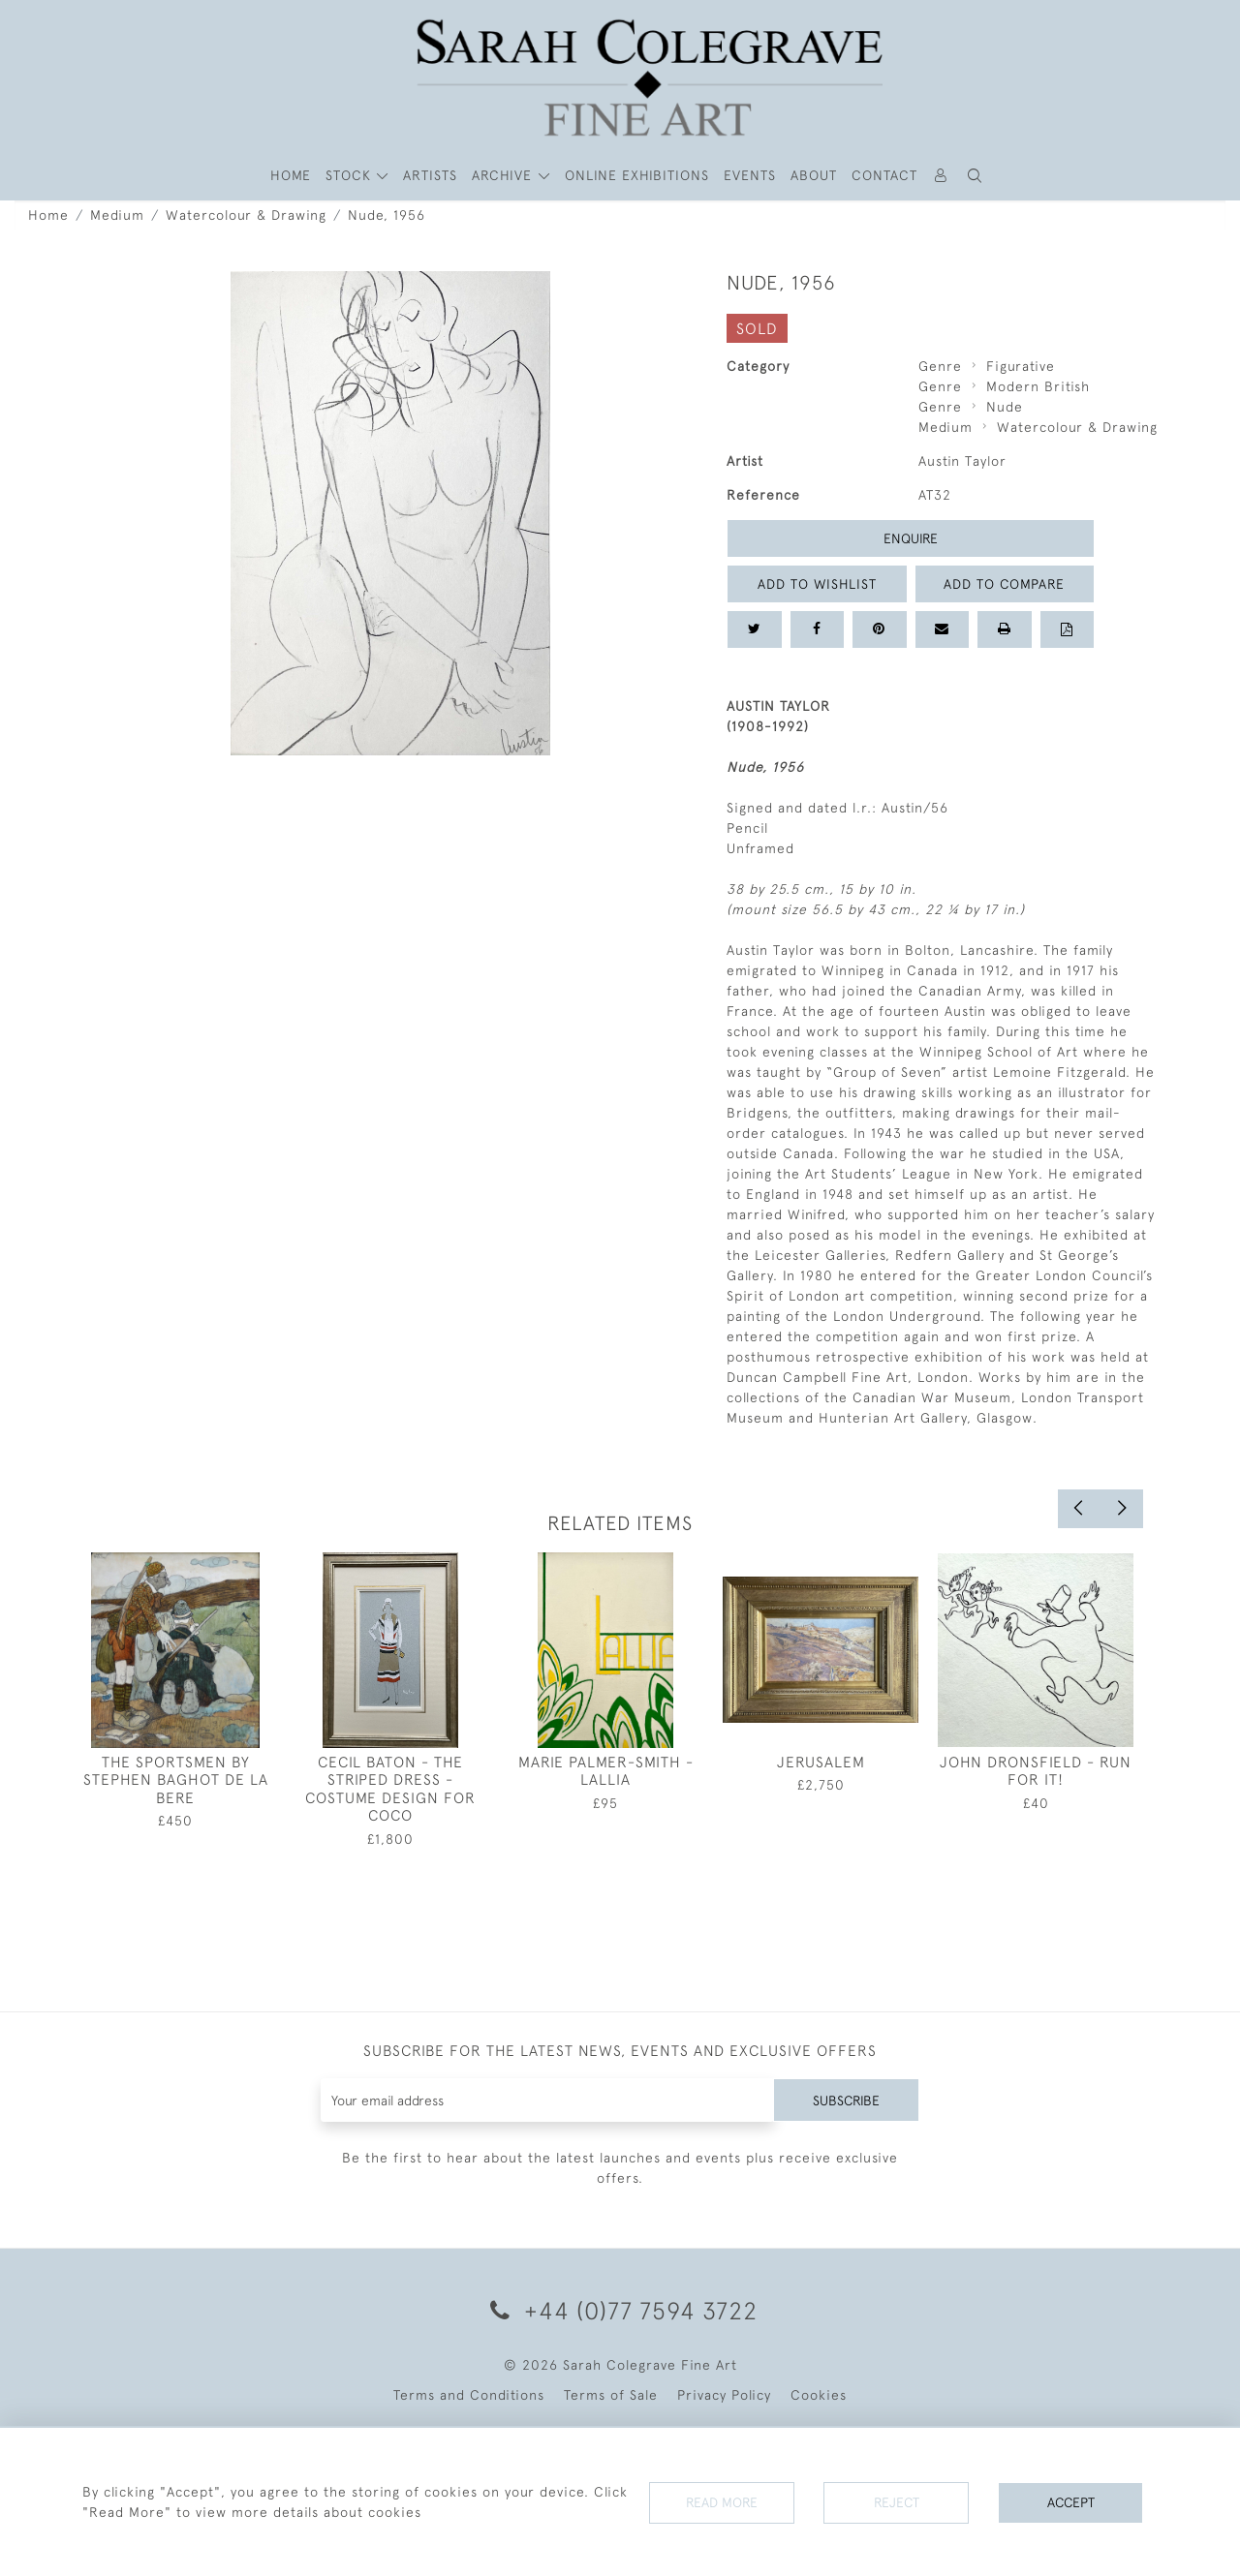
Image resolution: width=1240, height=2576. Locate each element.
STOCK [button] (351, 175)
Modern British (1038, 386)
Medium (117, 215)
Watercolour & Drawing (246, 215)
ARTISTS (430, 175)
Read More (722, 2502)
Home (48, 215)
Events (750, 175)
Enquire (911, 538)
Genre (940, 366)
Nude (1004, 406)
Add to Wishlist (817, 584)
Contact (884, 175)
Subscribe (846, 2099)
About (813, 175)
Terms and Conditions (468, 2395)
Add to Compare (1005, 584)
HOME (290, 175)
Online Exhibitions (637, 175)
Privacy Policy (724, 2395)
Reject (896, 2502)
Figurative (1020, 366)
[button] (975, 176)
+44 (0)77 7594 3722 (620, 2310)
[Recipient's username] (547, 2100)
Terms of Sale (611, 2395)
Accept (1071, 2502)
